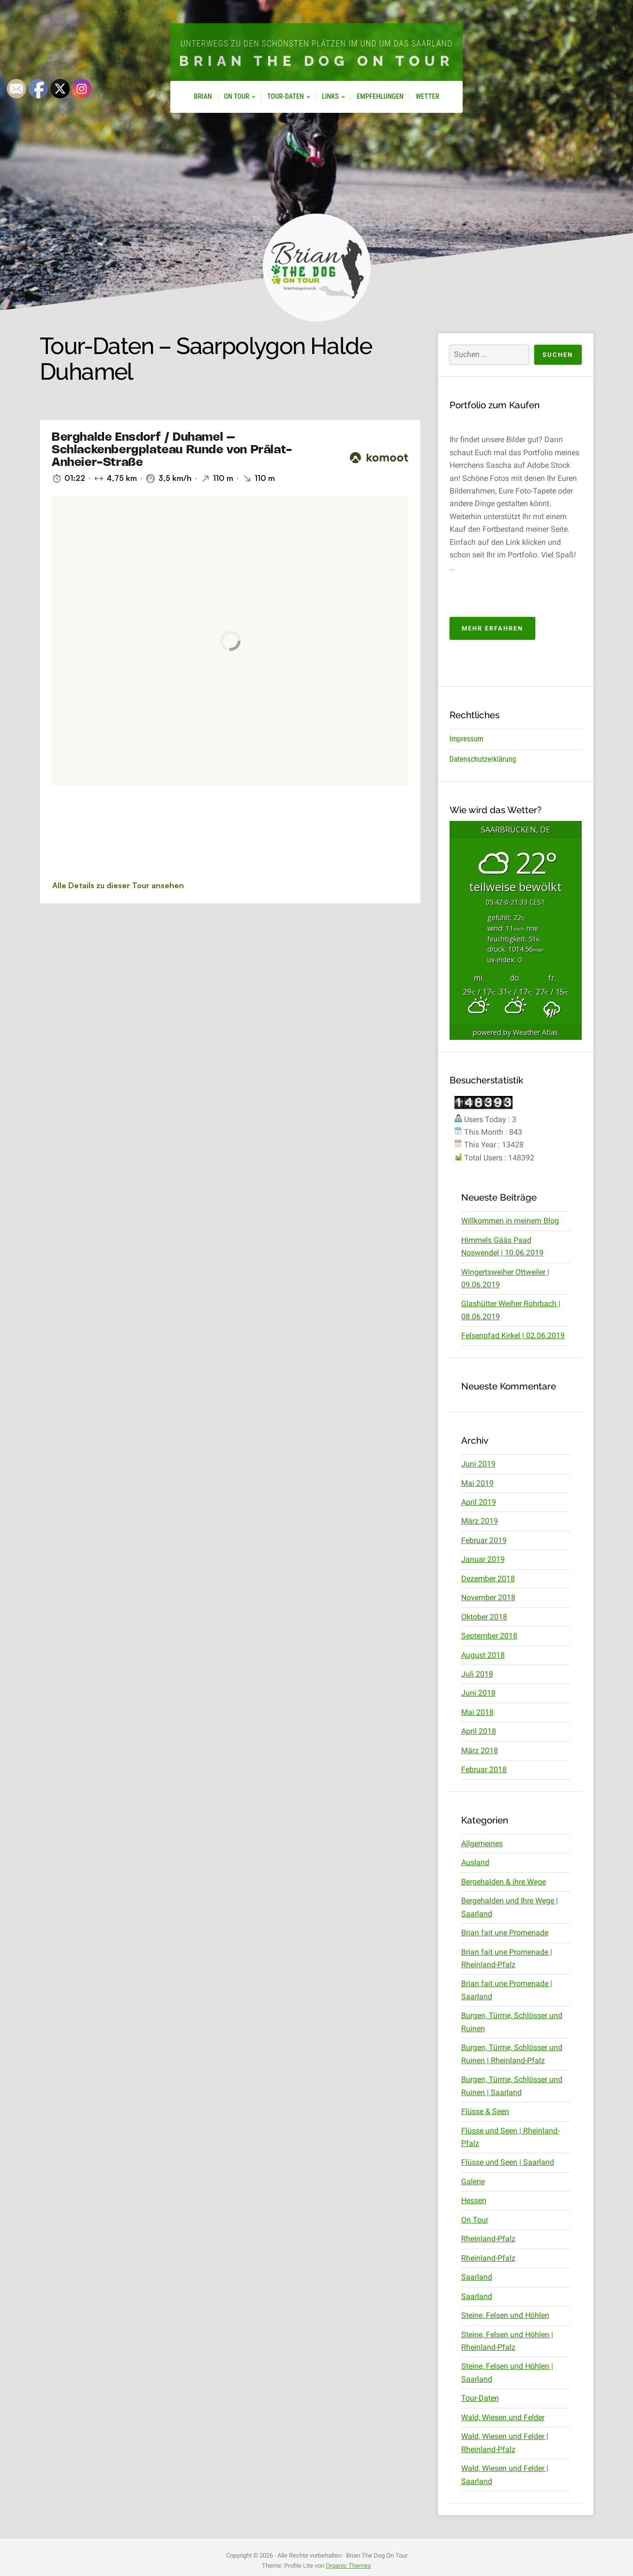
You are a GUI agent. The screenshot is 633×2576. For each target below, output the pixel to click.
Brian (203, 97)
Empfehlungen (380, 97)
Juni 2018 (478, 1692)
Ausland (475, 1861)
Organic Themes (348, 2563)
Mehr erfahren (498, 631)
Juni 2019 (478, 1463)
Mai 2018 (477, 1711)
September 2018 (489, 1635)
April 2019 (478, 1501)
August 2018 (483, 1654)
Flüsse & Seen (485, 2109)
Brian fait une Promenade (504, 1931)
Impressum (467, 738)
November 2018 (488, 1597)
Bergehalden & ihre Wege (503, 1880)
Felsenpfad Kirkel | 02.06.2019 (513, 1335)
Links (330, 97)
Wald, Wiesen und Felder (502, 2415)
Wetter (427, 97)
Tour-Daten (285, 97)
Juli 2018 (477, 1673)
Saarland (476, 2275)
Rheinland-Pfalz (488, 2237)
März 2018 (479, 1749)
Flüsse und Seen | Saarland (507, 2161)
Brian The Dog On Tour (317, 61)
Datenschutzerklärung (483, 759)
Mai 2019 (477, 1482)
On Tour (237, 97)
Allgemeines (482, 1842)
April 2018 (478, 1730)
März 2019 (479, 1521)
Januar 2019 (483, 1558)
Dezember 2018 (488, 1578)
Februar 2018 (484, 1769)
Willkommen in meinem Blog (510, 1220)
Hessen (473, 2199)
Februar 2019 (484, 1539)
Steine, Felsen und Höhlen (505, 2313)
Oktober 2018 (484, 1616)
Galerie (473, 2180)
